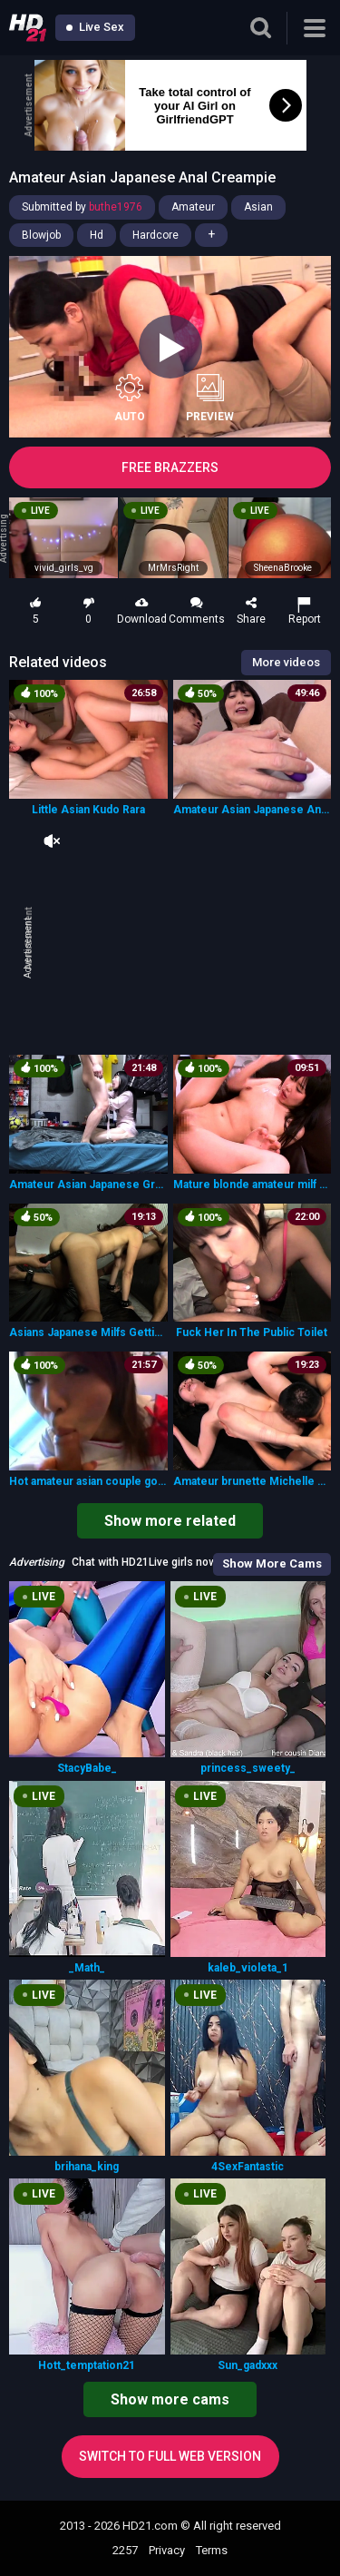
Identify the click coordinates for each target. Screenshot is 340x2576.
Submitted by (82, 207)
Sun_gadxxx (247, 2365)
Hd (96, 235)
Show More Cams (272, 1563)
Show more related (170, 1520)
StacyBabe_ (87, 1768)
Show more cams (170, 2399)
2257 (125, 2550)
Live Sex (95, 27)
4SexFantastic (247, 2166)
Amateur (193, 207)
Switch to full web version (170, 2456)
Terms (212, 2550)
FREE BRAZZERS (170, 467)
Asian (258, 207)
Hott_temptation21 (86, 2365)
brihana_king (86, 2166)
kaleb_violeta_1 (248, 1967)
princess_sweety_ (248, 1768)
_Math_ (87, 1967)
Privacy (167, 2550)
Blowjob (41, 235)
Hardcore (155, 235)
